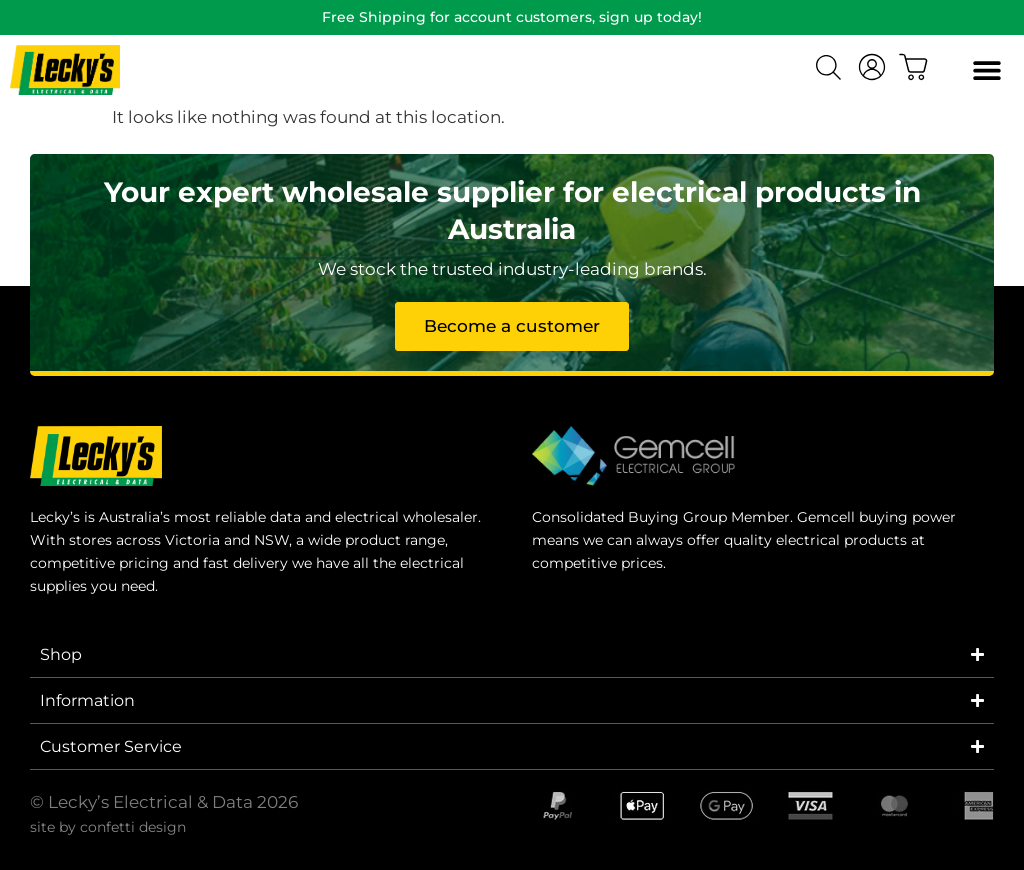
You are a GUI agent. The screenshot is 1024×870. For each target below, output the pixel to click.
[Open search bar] (831, 70)
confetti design (133, 827)
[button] (986, 70)
